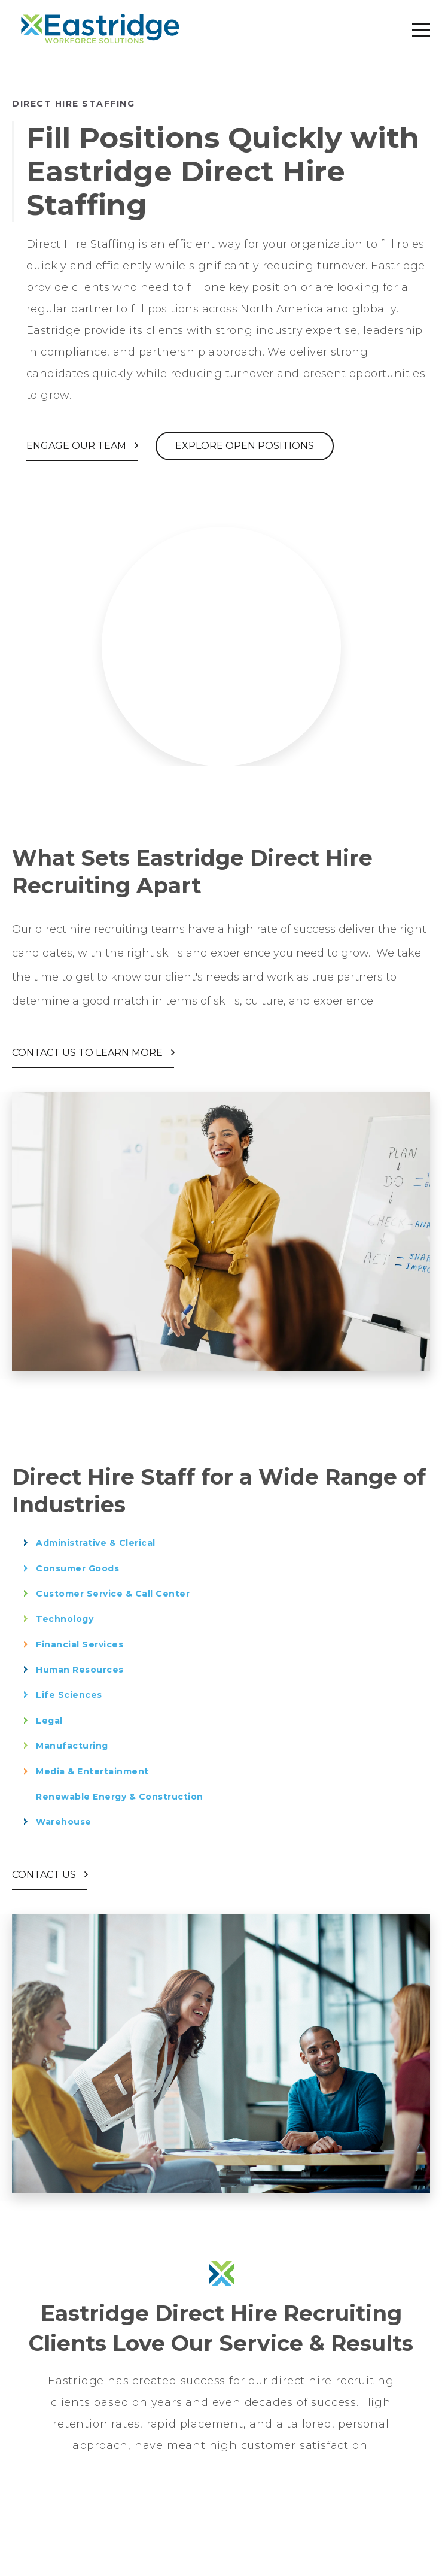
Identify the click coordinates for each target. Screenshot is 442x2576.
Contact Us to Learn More (88, 1052)
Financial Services (79, 1644)
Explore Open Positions (244, 445)
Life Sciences (69, 1694)
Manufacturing (72, 1745)
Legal (49, 1720)
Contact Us (45, 1874)
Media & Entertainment (92, 1771)
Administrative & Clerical (96, 1542)
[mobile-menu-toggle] (421, 30)
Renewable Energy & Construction (119, 1796)
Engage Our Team (77, 445)
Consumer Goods (77, 1568)
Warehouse (64, 1821)
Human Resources (80, 1669)
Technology (64, 1618)
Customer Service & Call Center (113, 1593)
